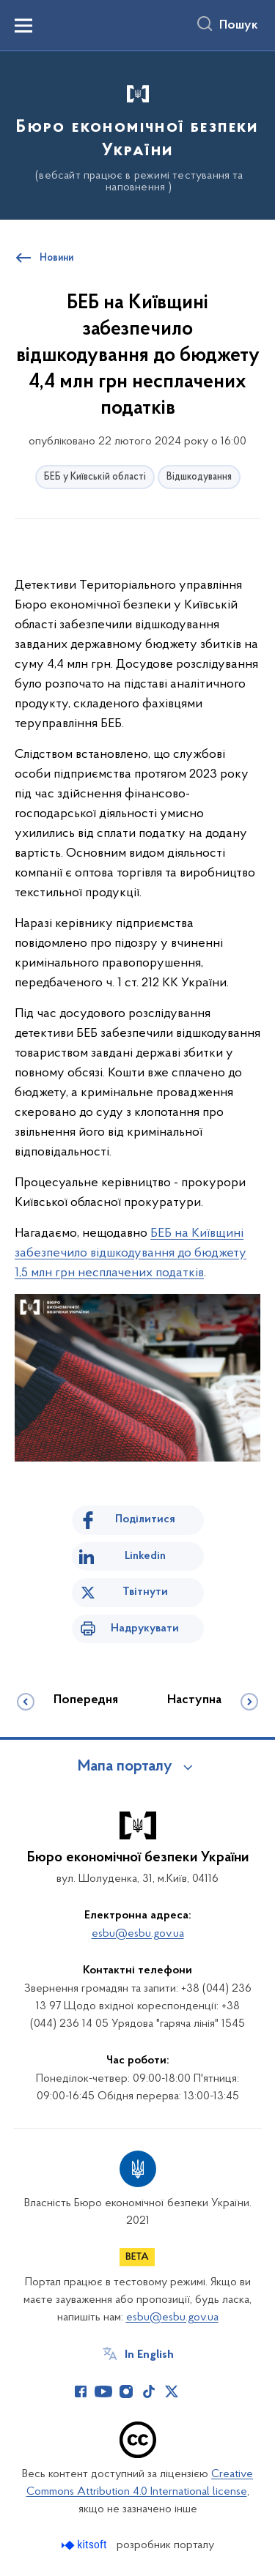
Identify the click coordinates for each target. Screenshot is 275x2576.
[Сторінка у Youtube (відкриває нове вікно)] (103, 2391)
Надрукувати (145, 1628)
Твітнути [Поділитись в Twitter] (145, 1592)
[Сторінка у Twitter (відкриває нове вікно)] (171, 2391)
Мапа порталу (125, 1767)
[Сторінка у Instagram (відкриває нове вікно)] (126, 2391)
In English (149, 2355)
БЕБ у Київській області (95, 477)
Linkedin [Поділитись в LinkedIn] (145, 1556)
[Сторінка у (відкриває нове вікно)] (194, 2391)
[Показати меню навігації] (23, 25)
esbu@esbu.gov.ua (138, 1934)
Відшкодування (199, 477)
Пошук (238, 25)
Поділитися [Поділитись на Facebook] (145, 1519)
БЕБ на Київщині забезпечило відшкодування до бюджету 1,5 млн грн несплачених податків (130, 1253)
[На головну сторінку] (137, 133)
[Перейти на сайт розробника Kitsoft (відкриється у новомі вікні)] (85, 2544)
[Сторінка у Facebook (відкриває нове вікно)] (80, 2391)
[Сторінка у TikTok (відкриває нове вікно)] (149, 2391)
